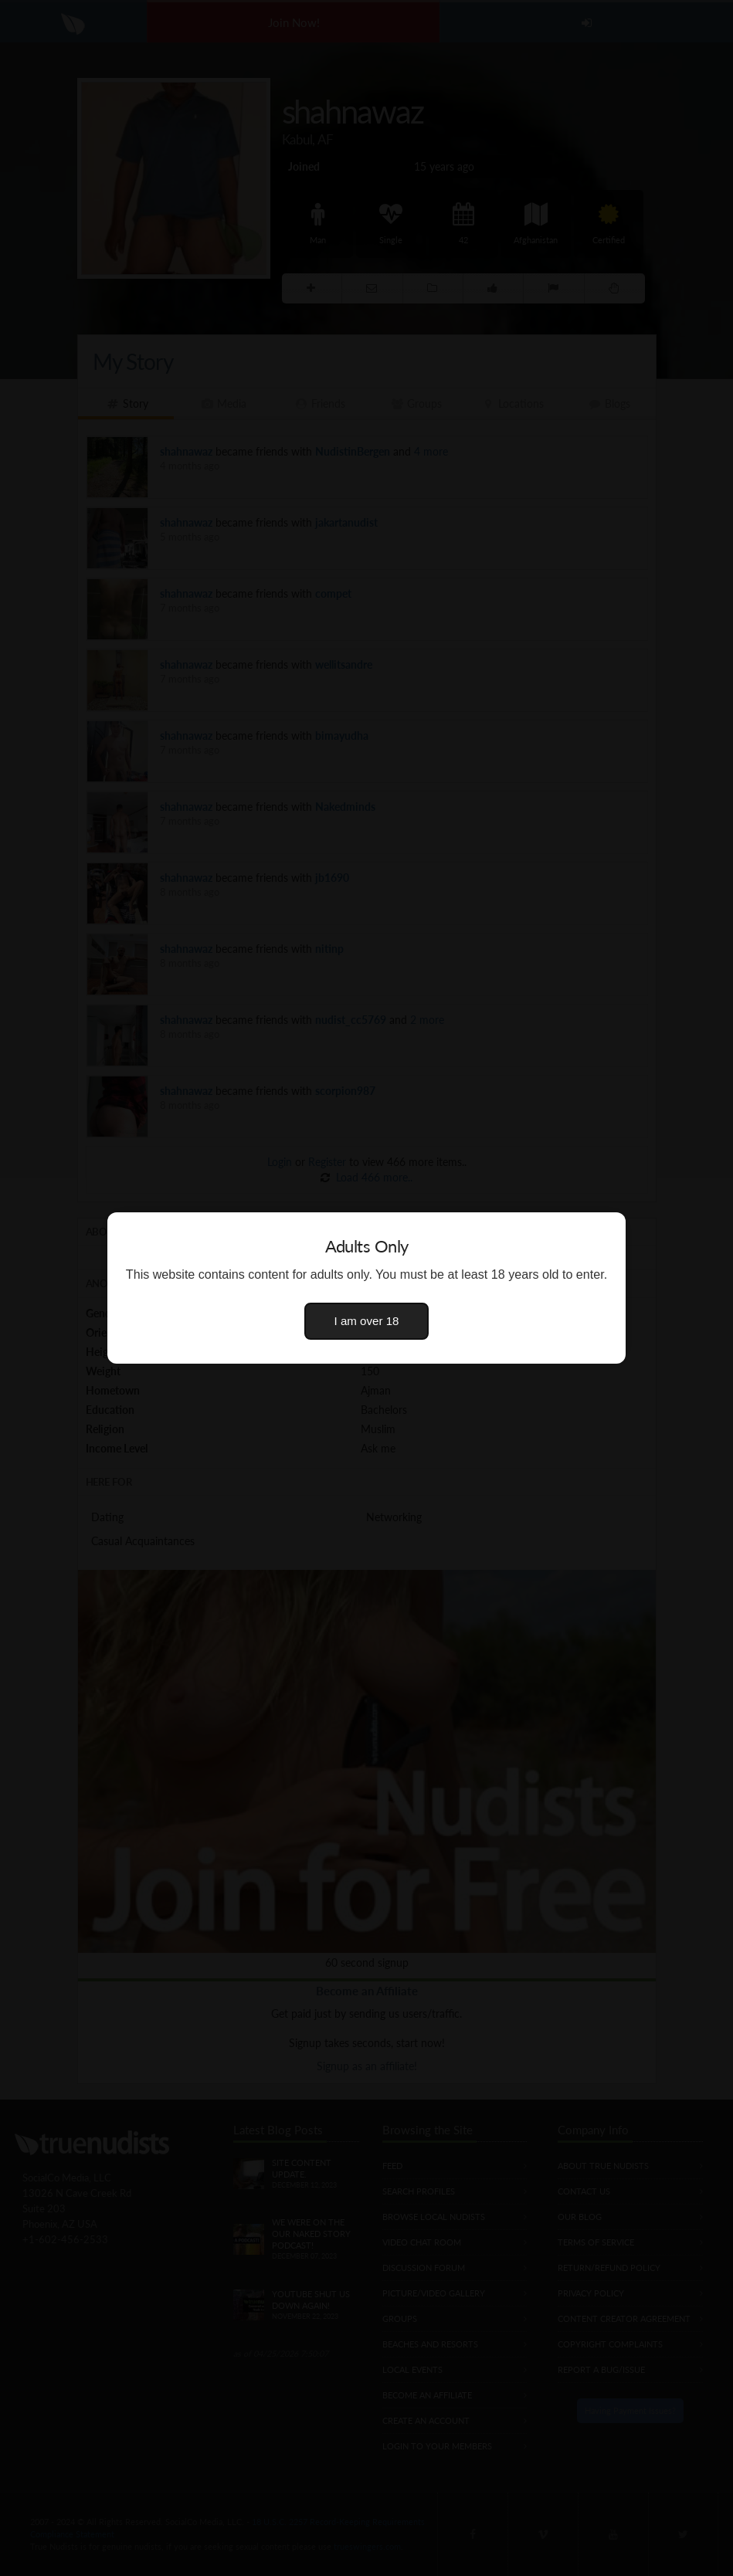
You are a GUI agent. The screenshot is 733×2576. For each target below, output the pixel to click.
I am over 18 (366, 1320)
